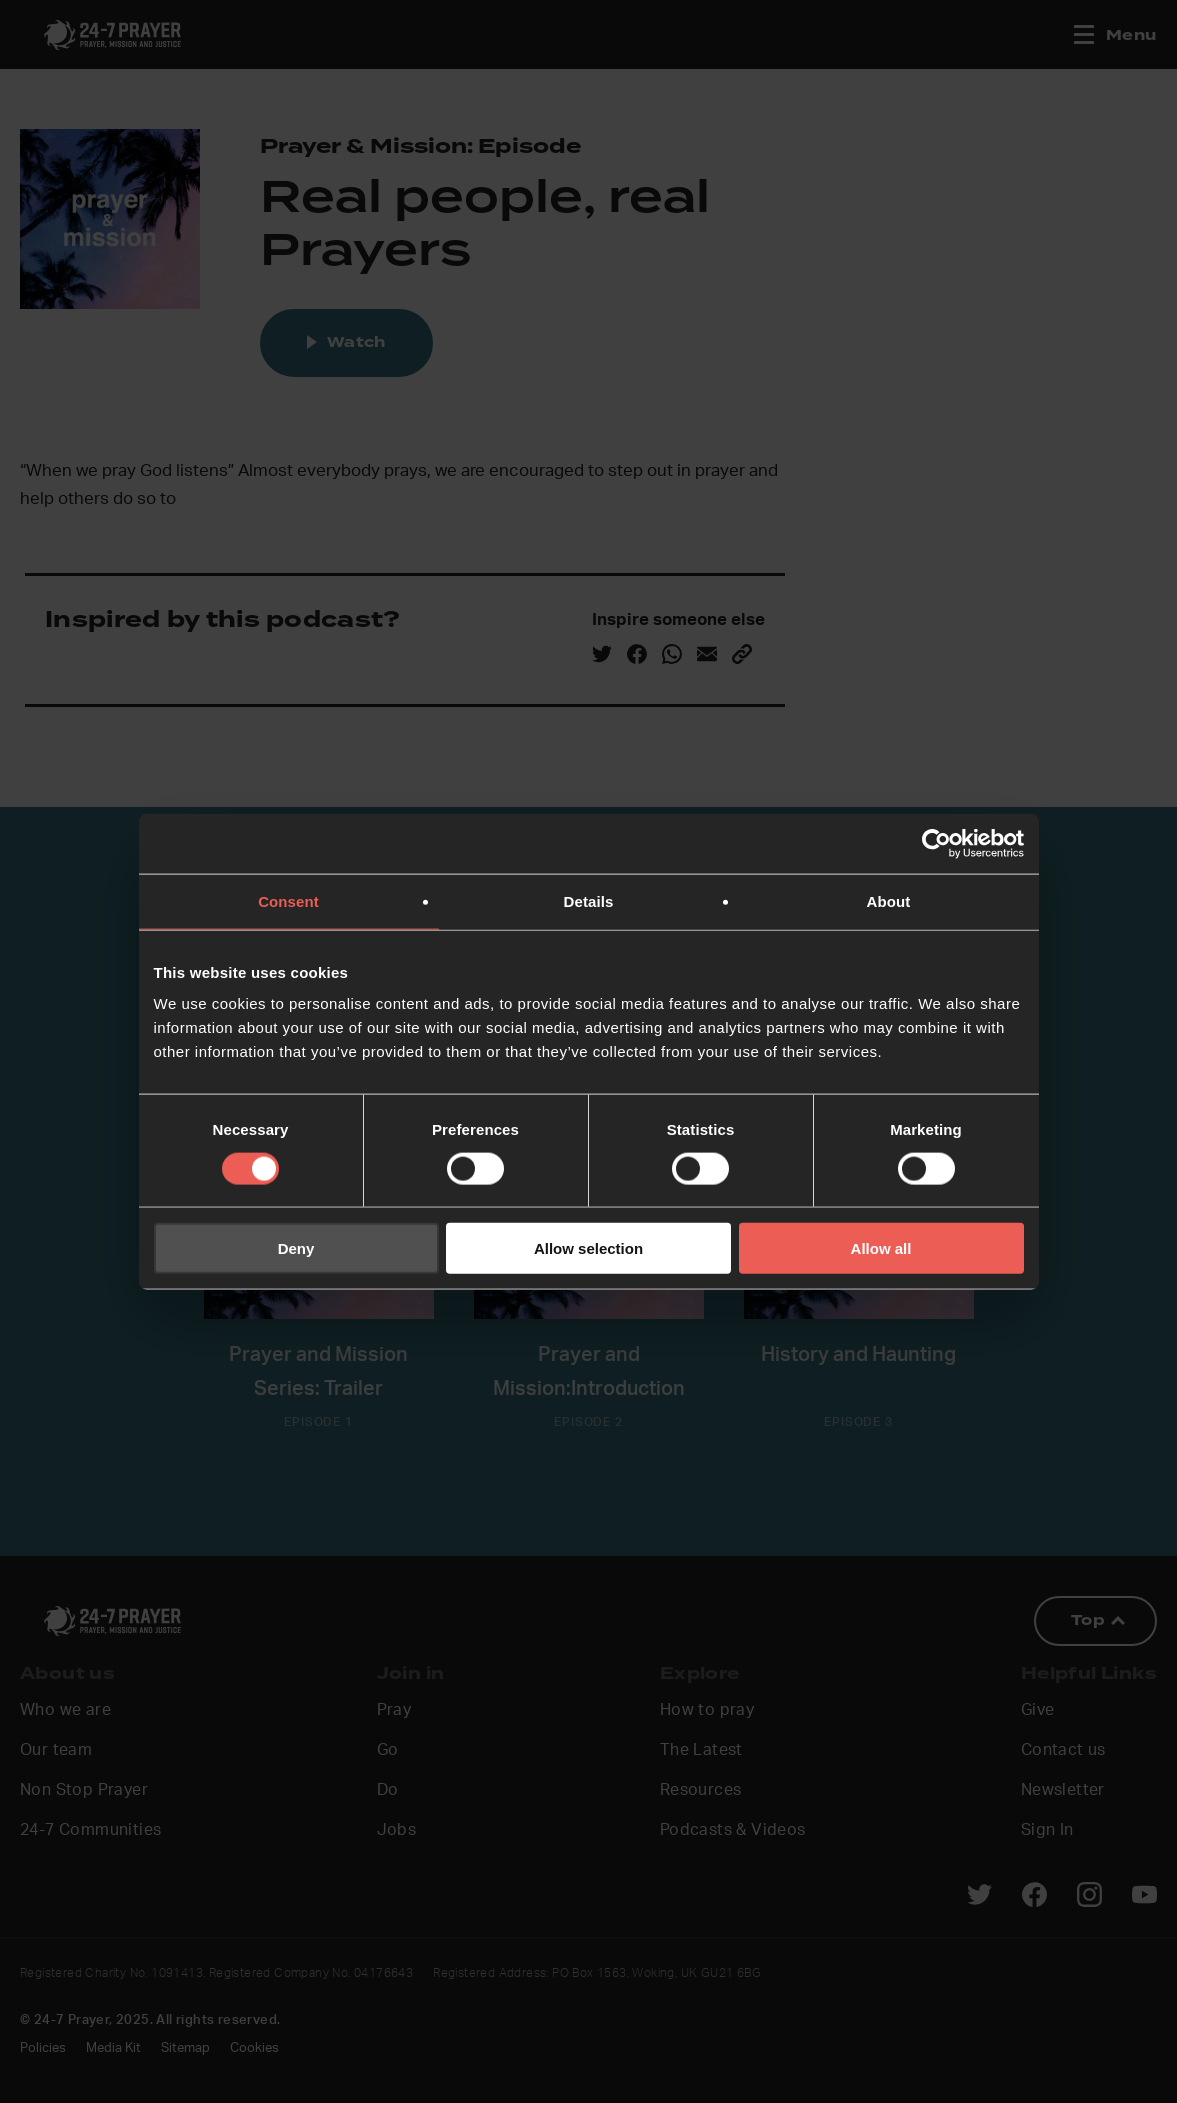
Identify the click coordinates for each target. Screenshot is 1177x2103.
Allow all (881, 1248)
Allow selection (588, 1248)
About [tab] (889, 900)
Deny (296, 1248)
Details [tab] (589, 900)
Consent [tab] (288, 900)
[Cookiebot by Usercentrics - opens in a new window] (936, 843)
